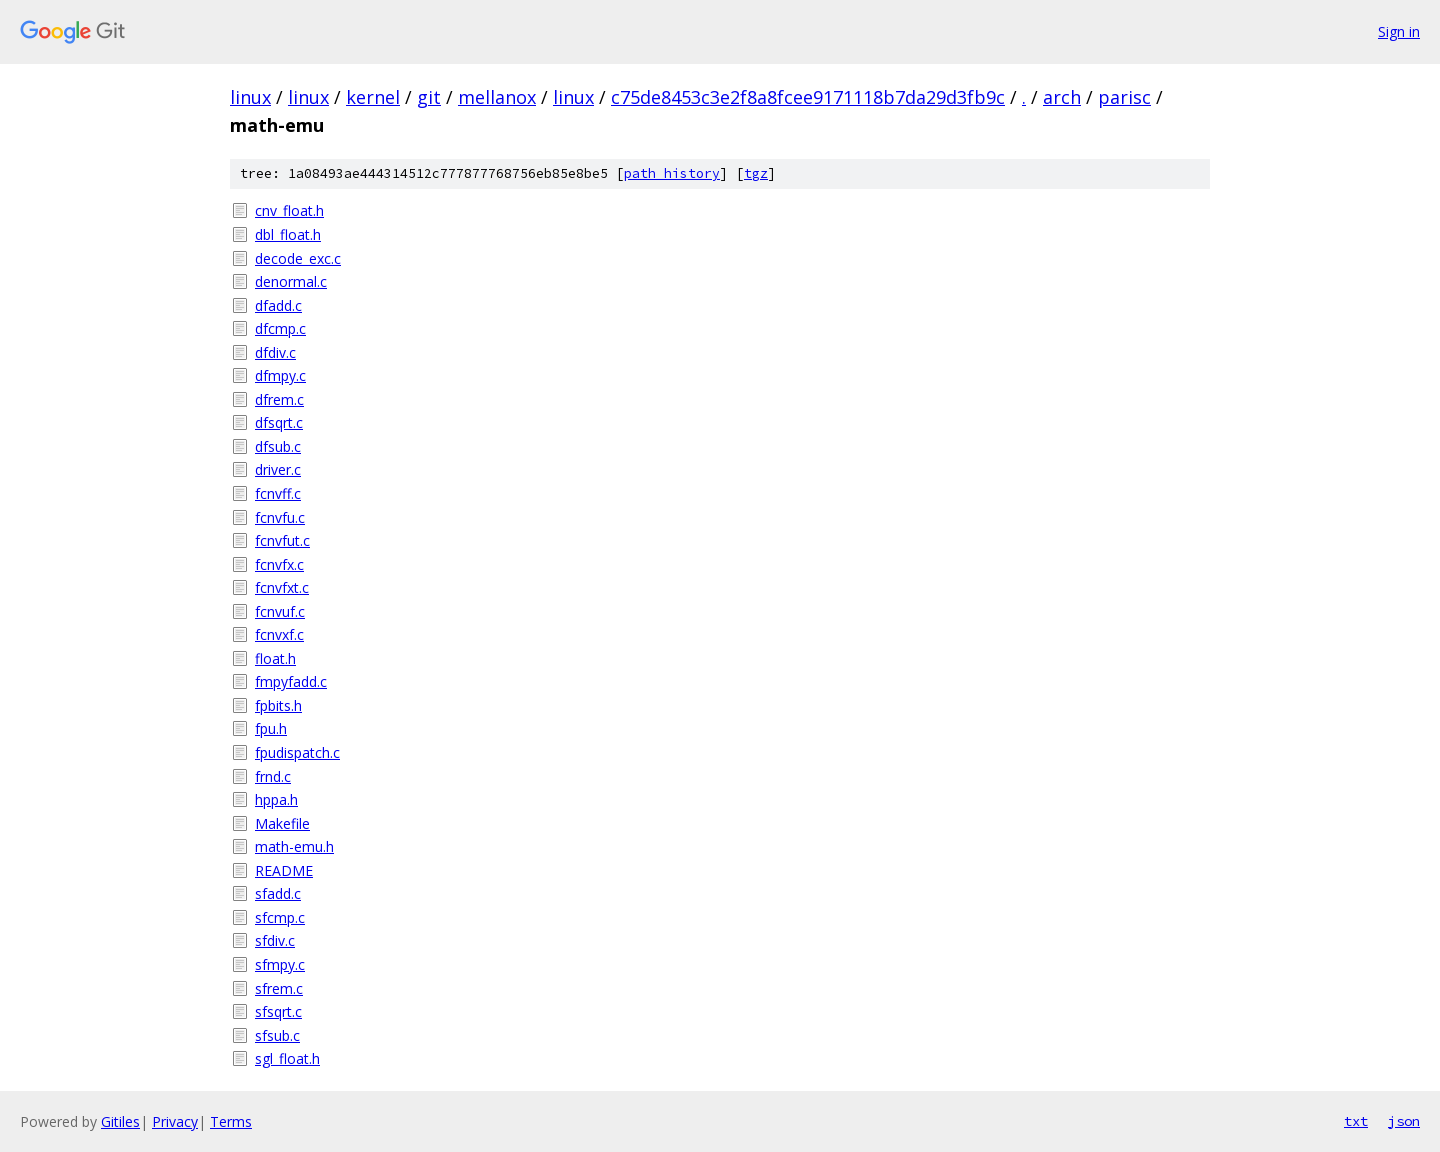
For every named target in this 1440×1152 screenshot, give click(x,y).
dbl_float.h (288, 234)
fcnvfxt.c (282, 587)
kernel (373, 97)
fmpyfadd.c (291, 681)
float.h (275, 658)
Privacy (175, 1121)
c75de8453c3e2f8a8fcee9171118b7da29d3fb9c (808, 97)
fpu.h (271, 728)
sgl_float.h (287, 1058)
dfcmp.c (280, 328)
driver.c (278, 469)
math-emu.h (294, 846)
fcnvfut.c (282, 540)
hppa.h (276, 799)
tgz (756, 173)
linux (250, 97)
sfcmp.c (280, 917)
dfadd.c (278, 305)
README (284, 870)
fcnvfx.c (279, 564)
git (429, 97)
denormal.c (291, 281)
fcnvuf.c (280, 611)
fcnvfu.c (280, 517)
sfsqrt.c (278, 1011)
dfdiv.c (275, 352)
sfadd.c (278, 893)
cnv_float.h (289, 210)
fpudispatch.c (297, 752)
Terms (231, 1121)
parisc (1124, 97)
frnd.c (273, 776)
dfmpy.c (280, 375)
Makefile (282, 823)
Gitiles (120, 1121)
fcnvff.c (278, 493)
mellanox (497, 97)
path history (672, 173)
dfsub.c (278, 446)
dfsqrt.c (279, 422)
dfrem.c (279, 399)
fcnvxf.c (279, 634)
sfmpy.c (280, 964)
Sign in (1399, 31)
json (1404, 1121)
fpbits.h (278, 705)
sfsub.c (277, 1035)
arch (1062, 97)
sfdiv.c (275, 940)
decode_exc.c (298, 258)
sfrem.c (279, 988)
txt (1356, 1121)
